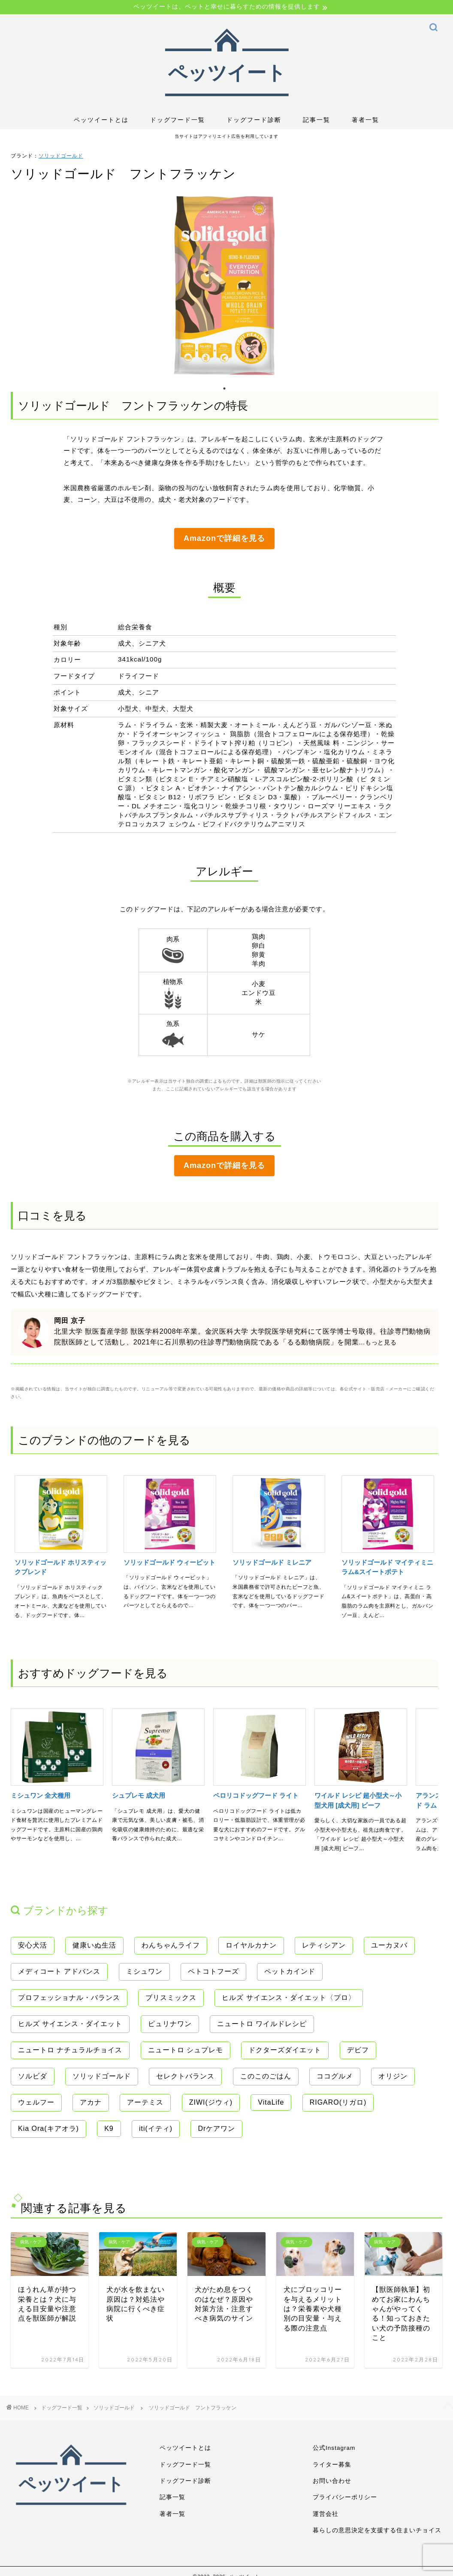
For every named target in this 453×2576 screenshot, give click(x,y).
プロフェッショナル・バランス (69, 1997)
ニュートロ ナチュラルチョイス (70, 2050)
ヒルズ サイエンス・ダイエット (70, 2023)
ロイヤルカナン (251, 1945)
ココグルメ (335, 2076)
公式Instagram (334, 2448)
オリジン (393, 2076)
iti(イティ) (155, 2128)
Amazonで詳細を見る (224, 538)
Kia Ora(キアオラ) (48, 2128)
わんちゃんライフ (171, 1945)
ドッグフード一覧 (177, 120)
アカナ (91, 2102)
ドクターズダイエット (284, 2050)
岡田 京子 (69, 1320)
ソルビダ (32, 2076)
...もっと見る (378, 1342)
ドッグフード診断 (253, 120)
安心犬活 (32, 1945)
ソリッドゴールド (61, 156)
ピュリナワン (170, 2023)
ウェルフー (36, 2102)
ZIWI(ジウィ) (211, 2102)
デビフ (358, 2050)
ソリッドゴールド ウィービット (169, 1562)
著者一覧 (365, 120)
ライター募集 (332, 2464)
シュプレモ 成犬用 (138, 1795)
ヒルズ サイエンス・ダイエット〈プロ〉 (288, 1997)
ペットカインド (289, 1971)
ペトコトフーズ (213, 1971)
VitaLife (271, 2102)
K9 (109, 2128)
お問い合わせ (332, 2481)
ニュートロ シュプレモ (185, 2050)
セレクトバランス (185, 2076)
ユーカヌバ (389, 1945)
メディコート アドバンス (59, 1971)
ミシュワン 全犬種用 (40, 1795)
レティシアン (324, 1945)
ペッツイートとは (101, 120)
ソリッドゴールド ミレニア (272, 1562)
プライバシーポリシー (345, 2497)
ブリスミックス (170, 1997)
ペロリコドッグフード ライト (256, 1795)
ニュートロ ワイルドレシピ (262, 2023)
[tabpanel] (224, 285)
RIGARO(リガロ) (338, 2102)
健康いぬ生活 (94, 1945)
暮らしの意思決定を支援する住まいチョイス (377, 2530)
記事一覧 (316, 120)
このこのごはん (265, 2076)
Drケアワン (216, 2128)
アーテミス (145, 2102)
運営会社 (325, 2514)
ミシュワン (144, 1971)
